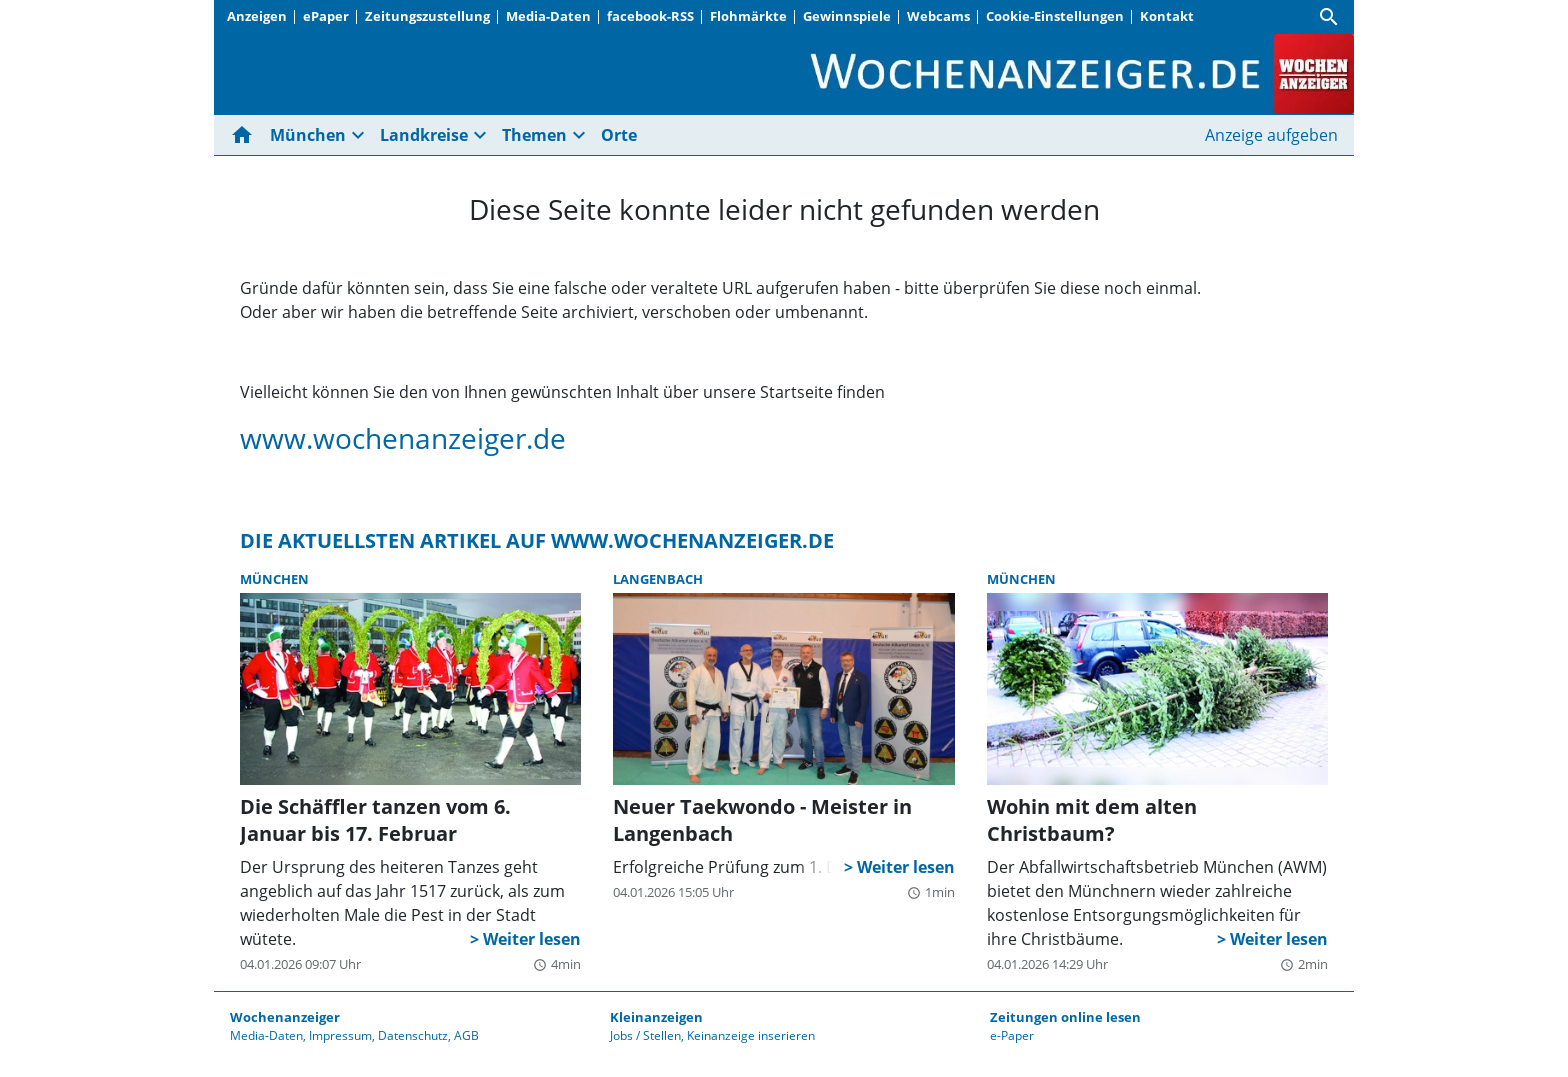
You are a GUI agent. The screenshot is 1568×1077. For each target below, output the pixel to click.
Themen (534, 135)
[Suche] (1329, 17)
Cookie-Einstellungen (1055, 16)
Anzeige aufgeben (1271, 135)
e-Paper (1012, 1035)
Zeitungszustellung (427, 16)
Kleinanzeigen (656, 1017)
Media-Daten (548, 16)
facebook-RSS (650, 16)
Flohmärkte (748, 16)
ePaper (326, 16)
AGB (466, 1035)
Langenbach (658, 579)
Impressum (340, 1035)
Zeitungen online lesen (1065, 1017)
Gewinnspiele (847, 16)
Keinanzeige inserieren (751, 1035)
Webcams (938, 16)
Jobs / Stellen (645, 1035)
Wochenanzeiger (285, 1017)
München (308, 135)
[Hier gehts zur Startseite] (246, 135)
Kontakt (1167, 16)
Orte (619, 135)
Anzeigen (257, 16)
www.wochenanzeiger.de (403, 438)
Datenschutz (413, 1035)
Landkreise (424, 135)
